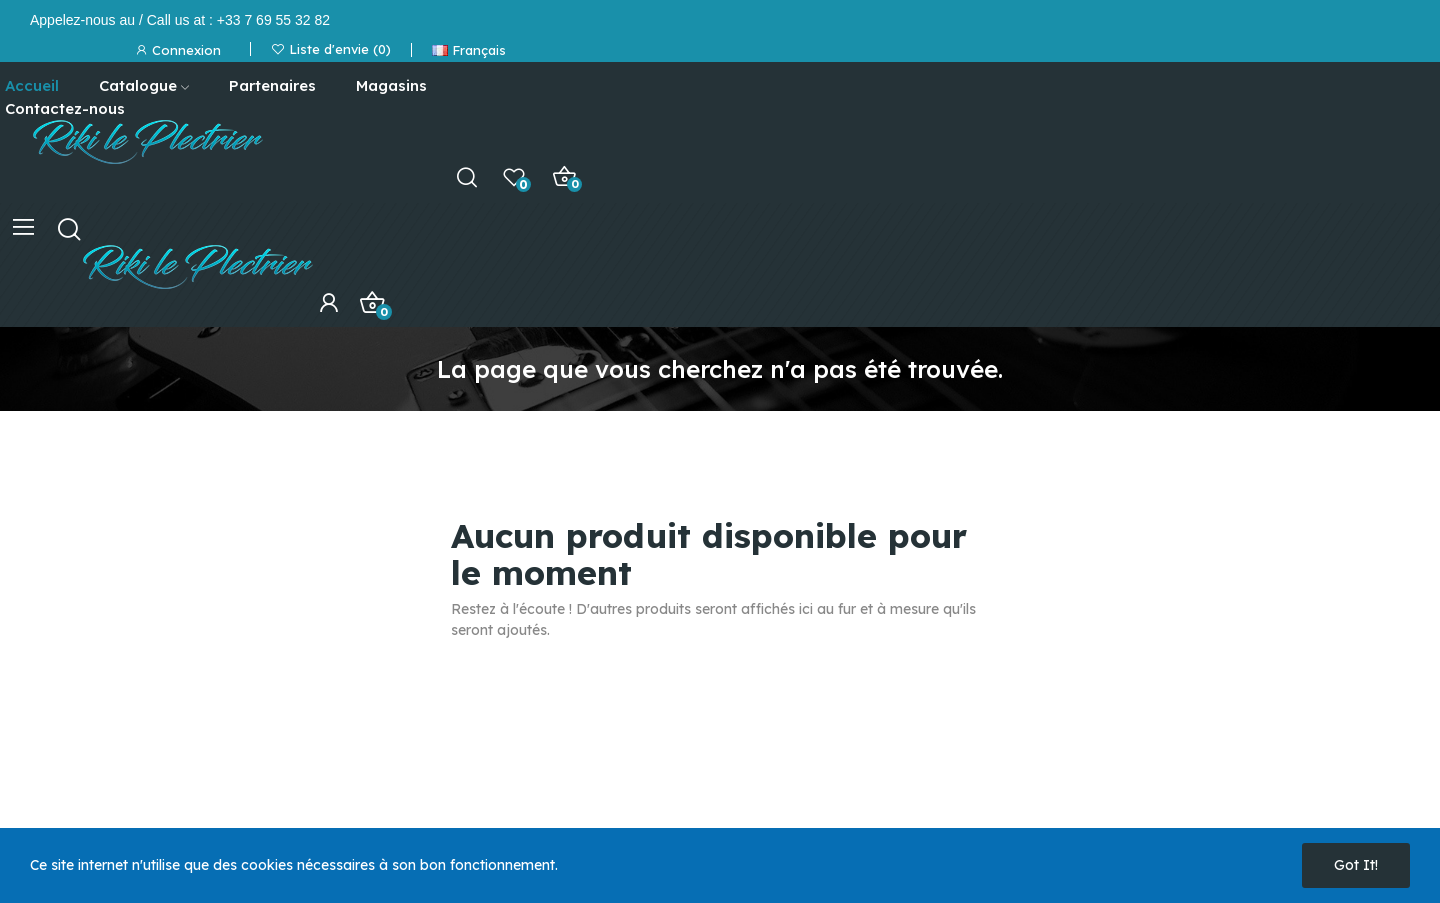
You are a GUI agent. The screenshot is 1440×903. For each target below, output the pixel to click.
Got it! (1356, 865)
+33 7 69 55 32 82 (273, 20)
